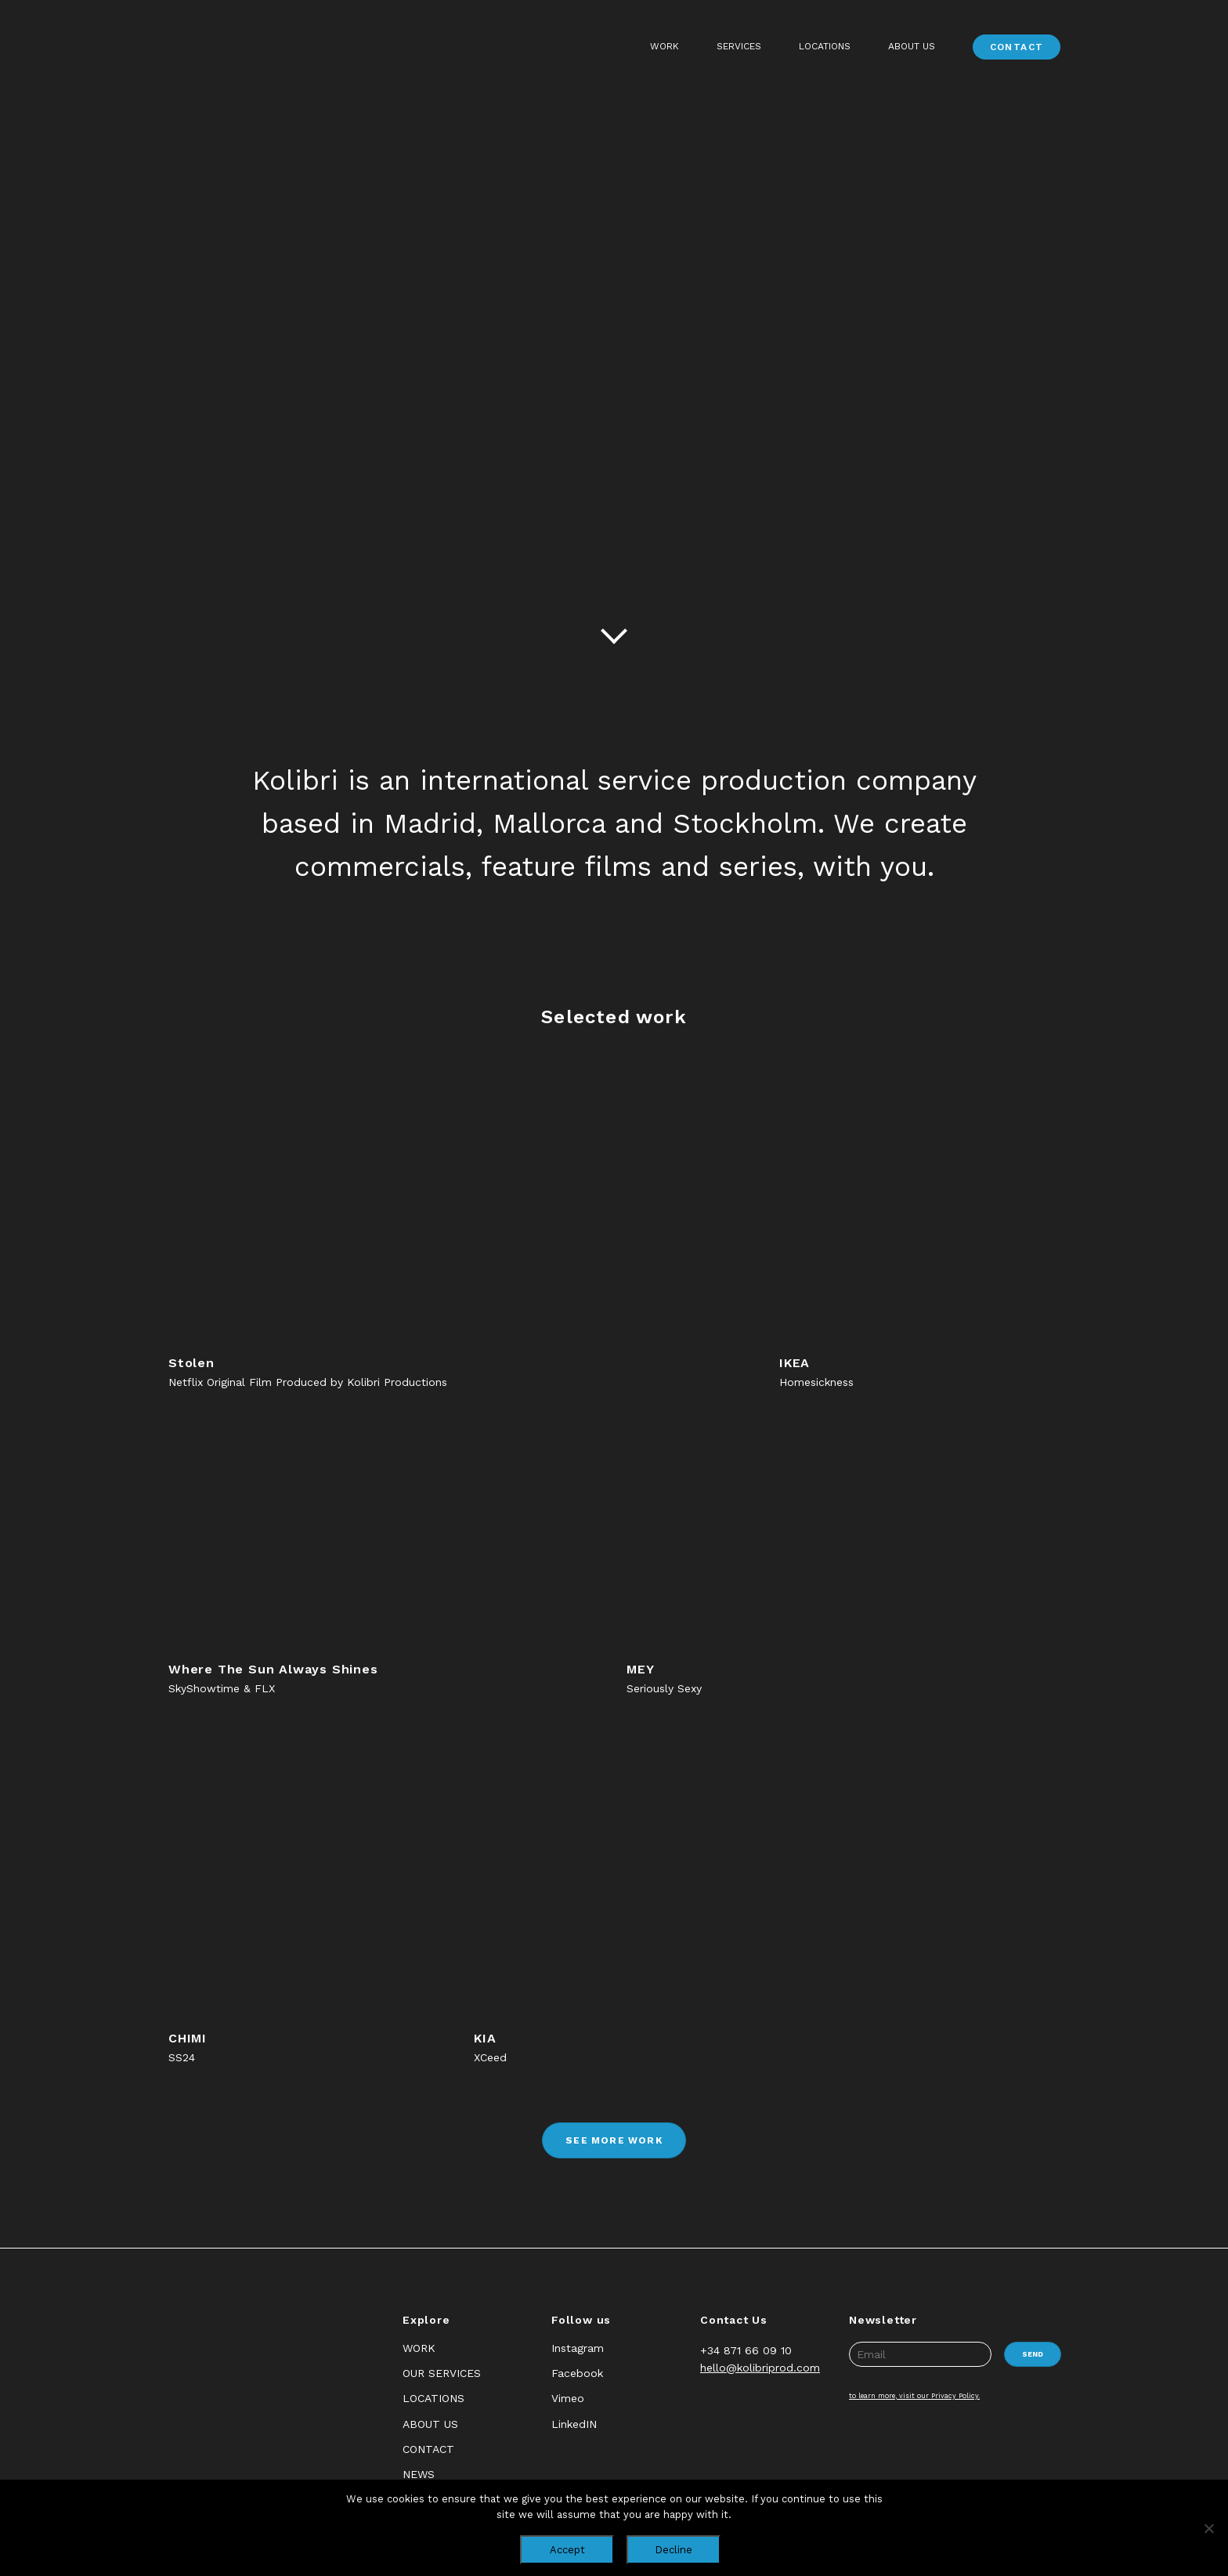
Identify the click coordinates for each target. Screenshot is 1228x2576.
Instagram (577, 2348)
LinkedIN (574, 2424)
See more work (614, 2140)
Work (664, 46)
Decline (673, 2550)
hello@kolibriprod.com (760, 2367)
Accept (567, 2550)
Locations (825, 46)
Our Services (442, 2373)
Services (739, 46)
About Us (911, 46)
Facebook (577, 2373)
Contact (1017, 47)
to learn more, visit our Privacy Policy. (914, 2396)
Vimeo (567, 2398)
